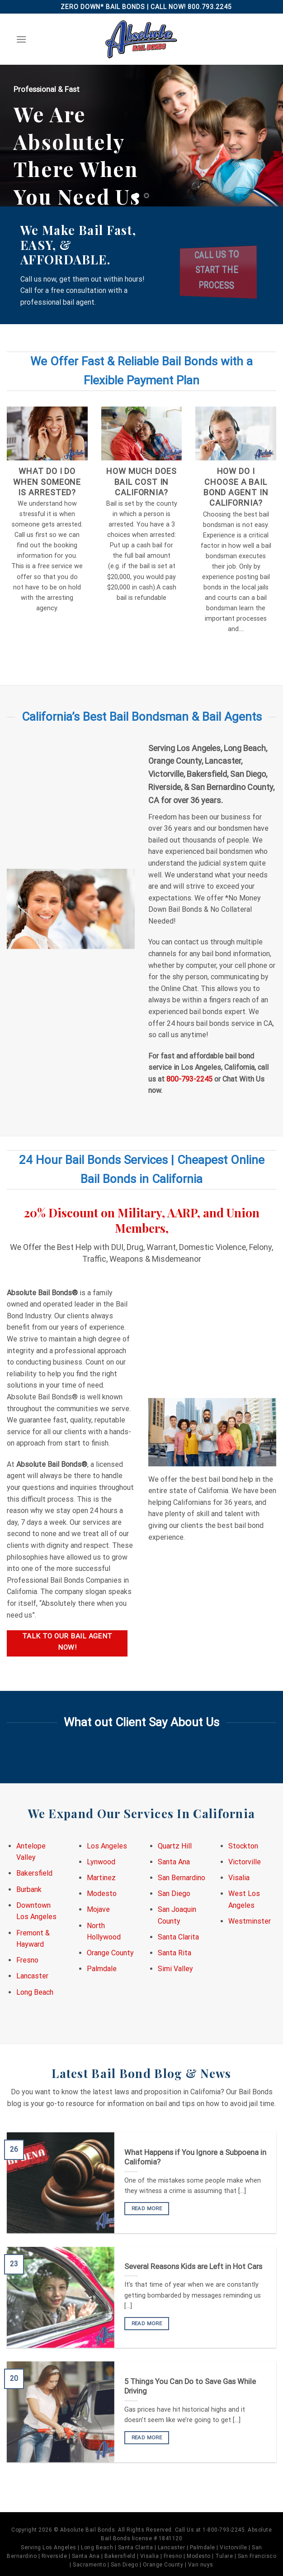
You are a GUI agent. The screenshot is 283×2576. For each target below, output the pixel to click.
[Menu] (21, 39)
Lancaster (32, 1976)
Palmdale (102, 1968)
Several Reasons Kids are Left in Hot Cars (193, 2266)
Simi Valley (175, 1968)
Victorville (244, 1862)
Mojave (98, 1909)
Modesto (102, 1893)
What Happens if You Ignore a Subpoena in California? (195, 2157)
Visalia (239, 1877)
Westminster (249, 1921)
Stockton (243, 1846)
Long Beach (34, 1992)
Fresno (27, 1960)
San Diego (174, 1893)
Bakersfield (34, 1873)
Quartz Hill (175, 1846)
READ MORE (147, 2208)
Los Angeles (107, 1846)
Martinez (101, 1877)
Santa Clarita (178, 1937)
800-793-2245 (189, 1079)
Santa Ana (174, 1862)
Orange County (110, 1953)
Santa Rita (174, 1953)
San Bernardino (181, 1877)
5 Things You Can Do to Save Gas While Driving (190, 2386)
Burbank (29, 1889)
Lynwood (101, 1862)
